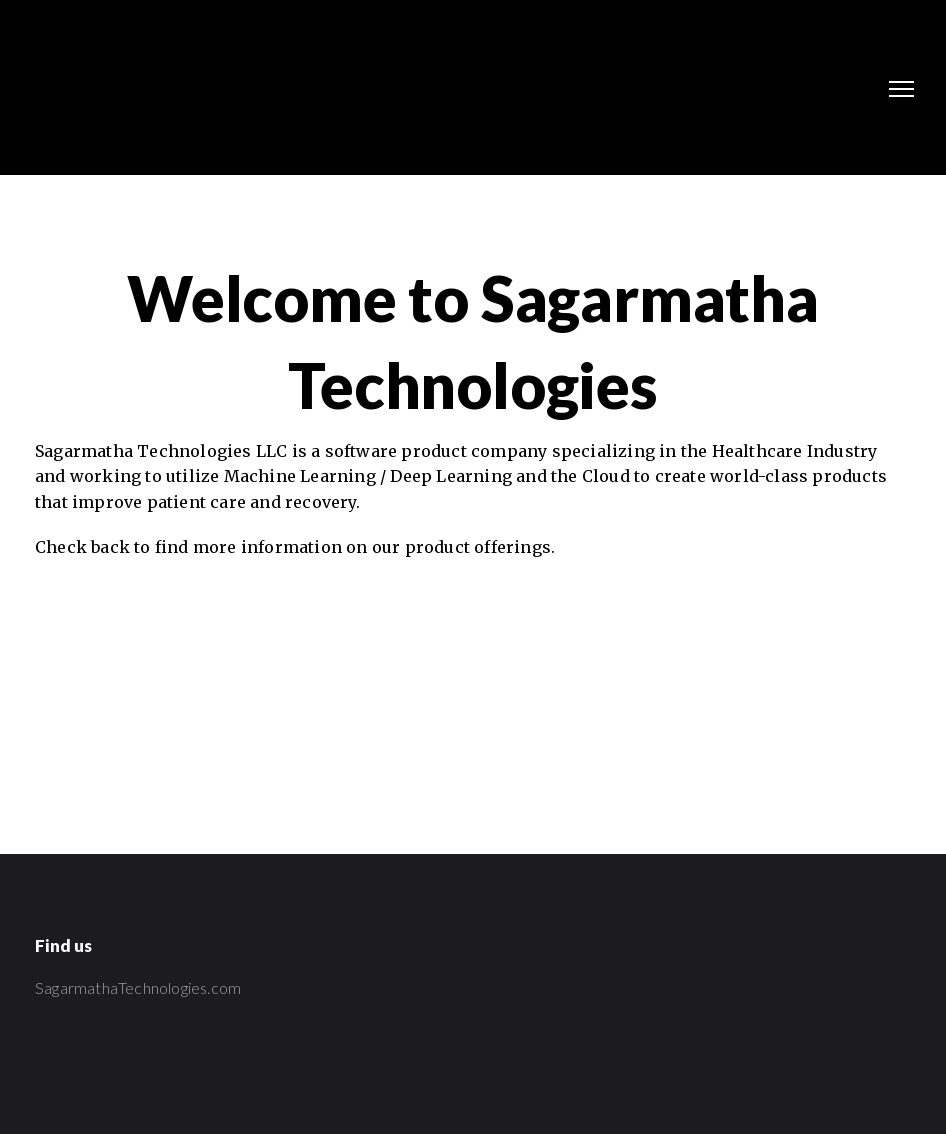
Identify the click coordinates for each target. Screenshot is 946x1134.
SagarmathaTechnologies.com (138, 987)
